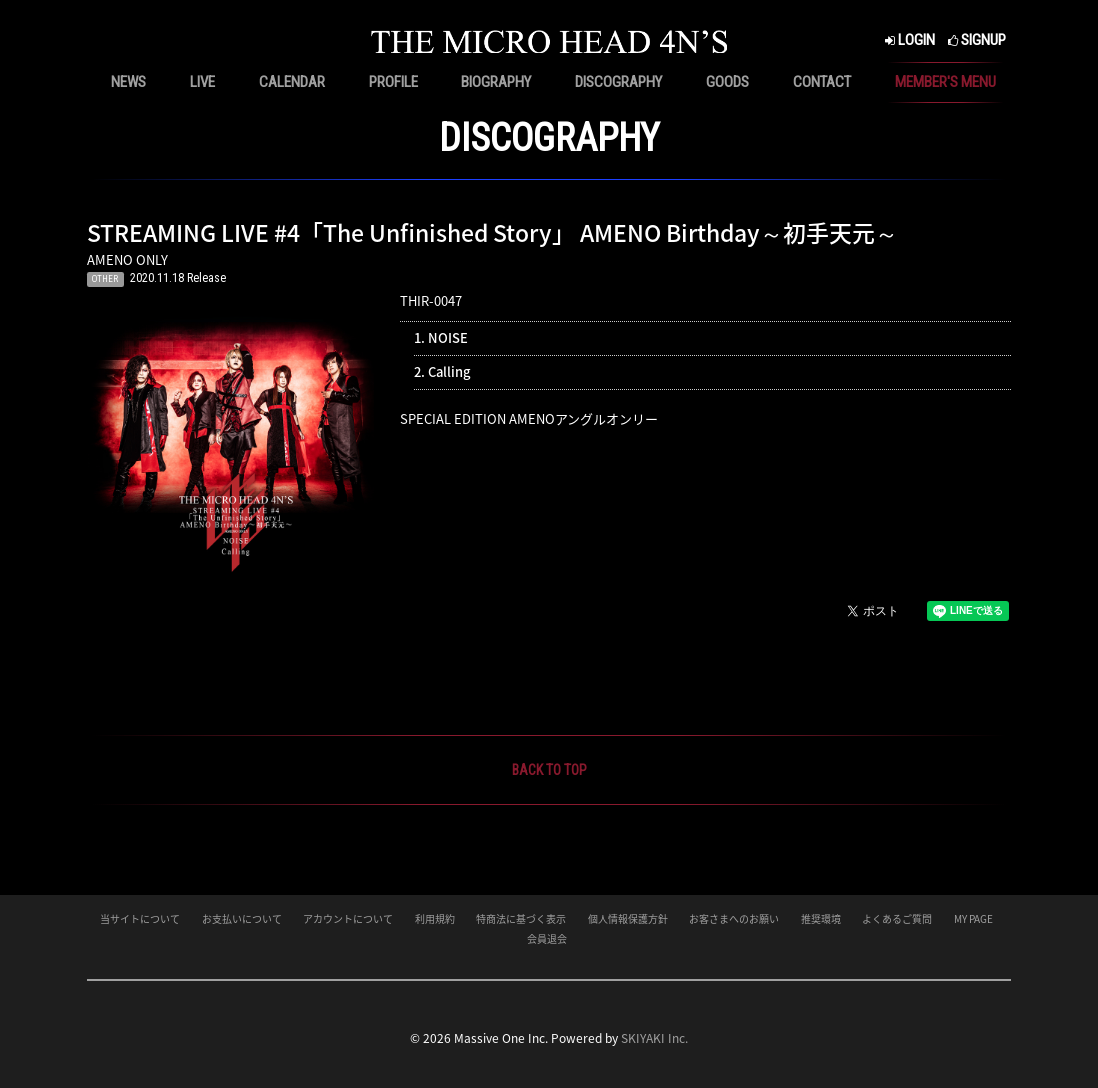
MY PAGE (973, 918)
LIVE (202, 82)
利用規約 (435, 918)
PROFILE (393, 82)
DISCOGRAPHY (618, 82)
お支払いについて (242, 918)
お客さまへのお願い (734, 918)
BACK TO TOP (549, 770)
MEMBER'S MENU (945, 82)
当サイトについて (140, 918)
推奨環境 (821, 918)
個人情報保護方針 (628, 918)
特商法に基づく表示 (521, 918)
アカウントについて (348, 918)
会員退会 (547, 938)
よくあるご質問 (897, 918)
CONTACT (822, 82)
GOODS (727, 82)
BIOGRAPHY (496, 82)
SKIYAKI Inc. (654, 1038)
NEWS (128, 82)
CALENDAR (292, 82)
